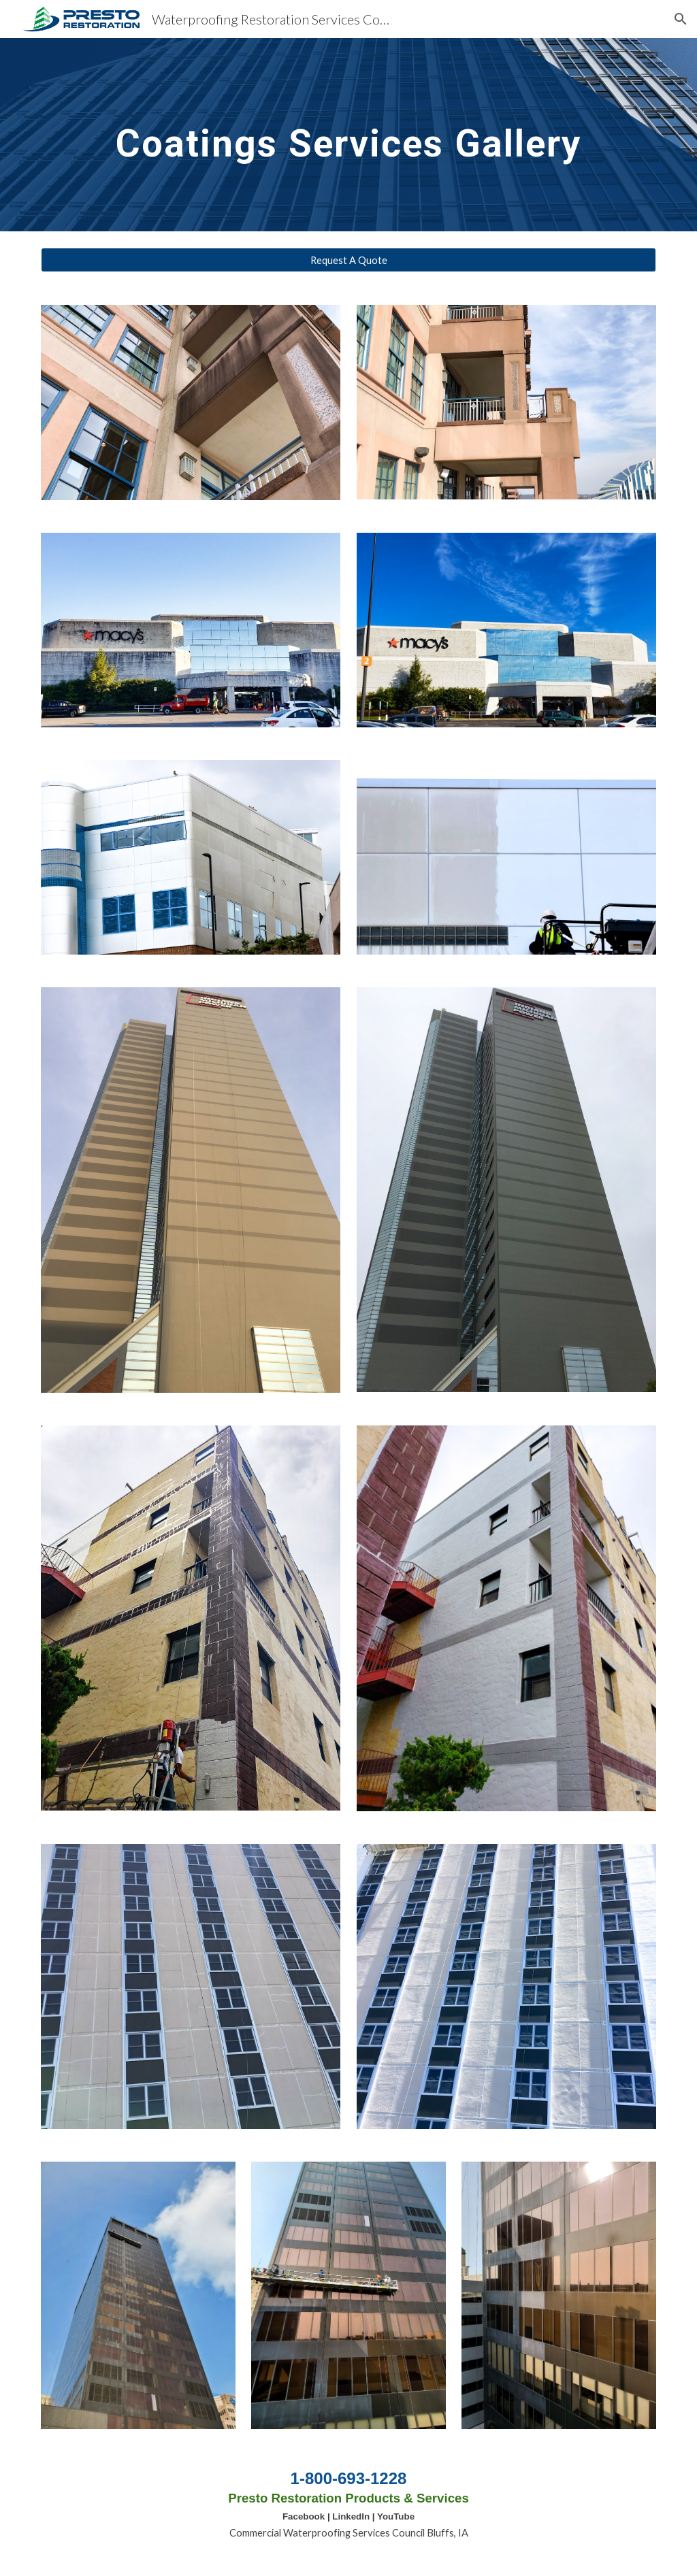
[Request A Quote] (349, 260)
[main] (349, 134)
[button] (680, 19)
